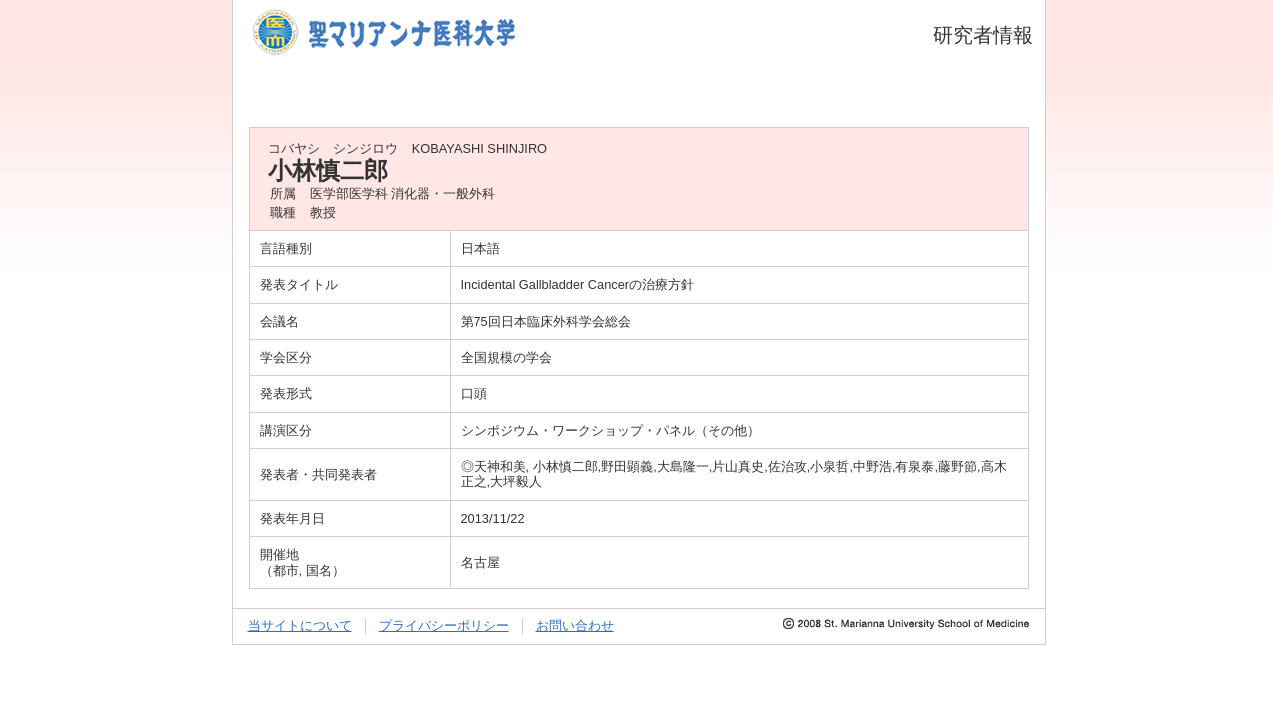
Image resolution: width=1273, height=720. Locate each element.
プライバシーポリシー (444, 625)
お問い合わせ (575, 625)
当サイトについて (300, 625)
